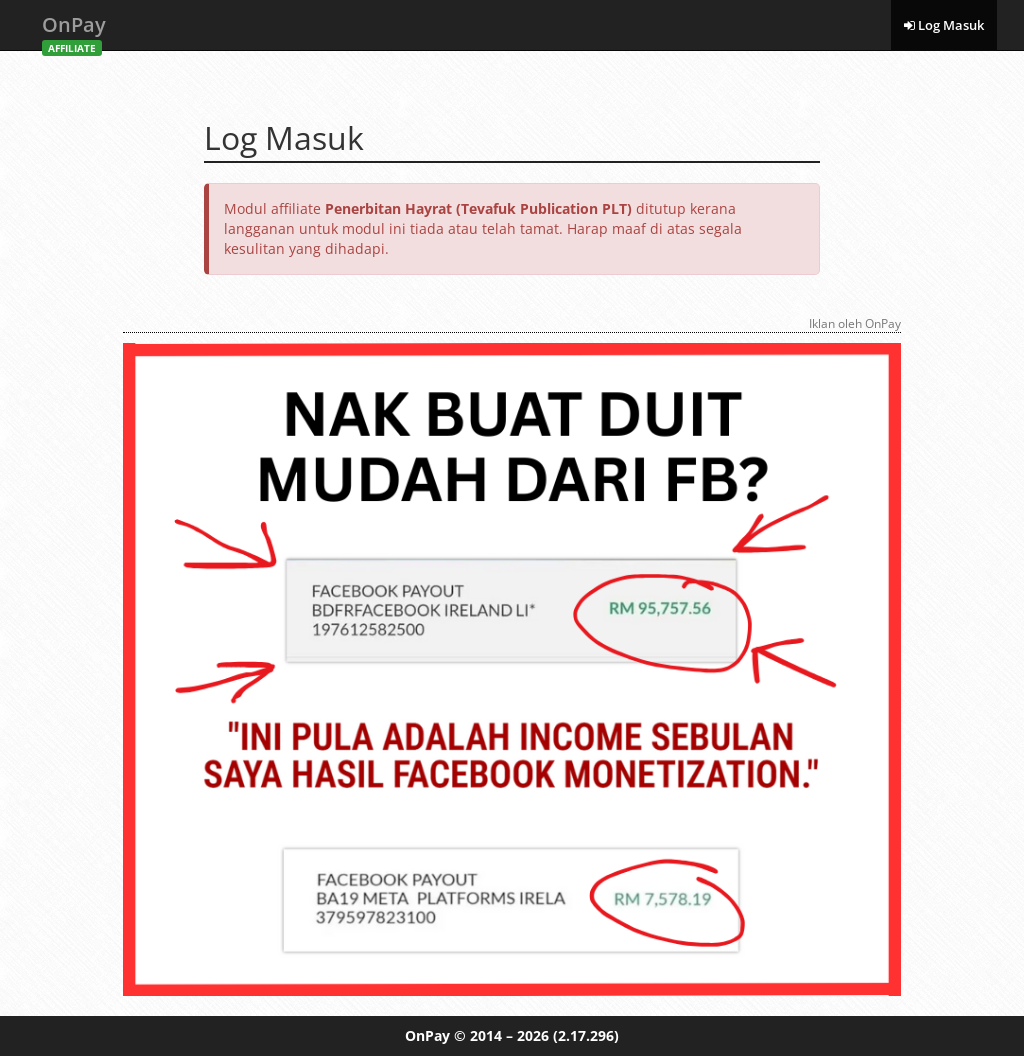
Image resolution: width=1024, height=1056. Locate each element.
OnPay (74, 30)
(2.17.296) (586, 1035)
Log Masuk (944, 25)
